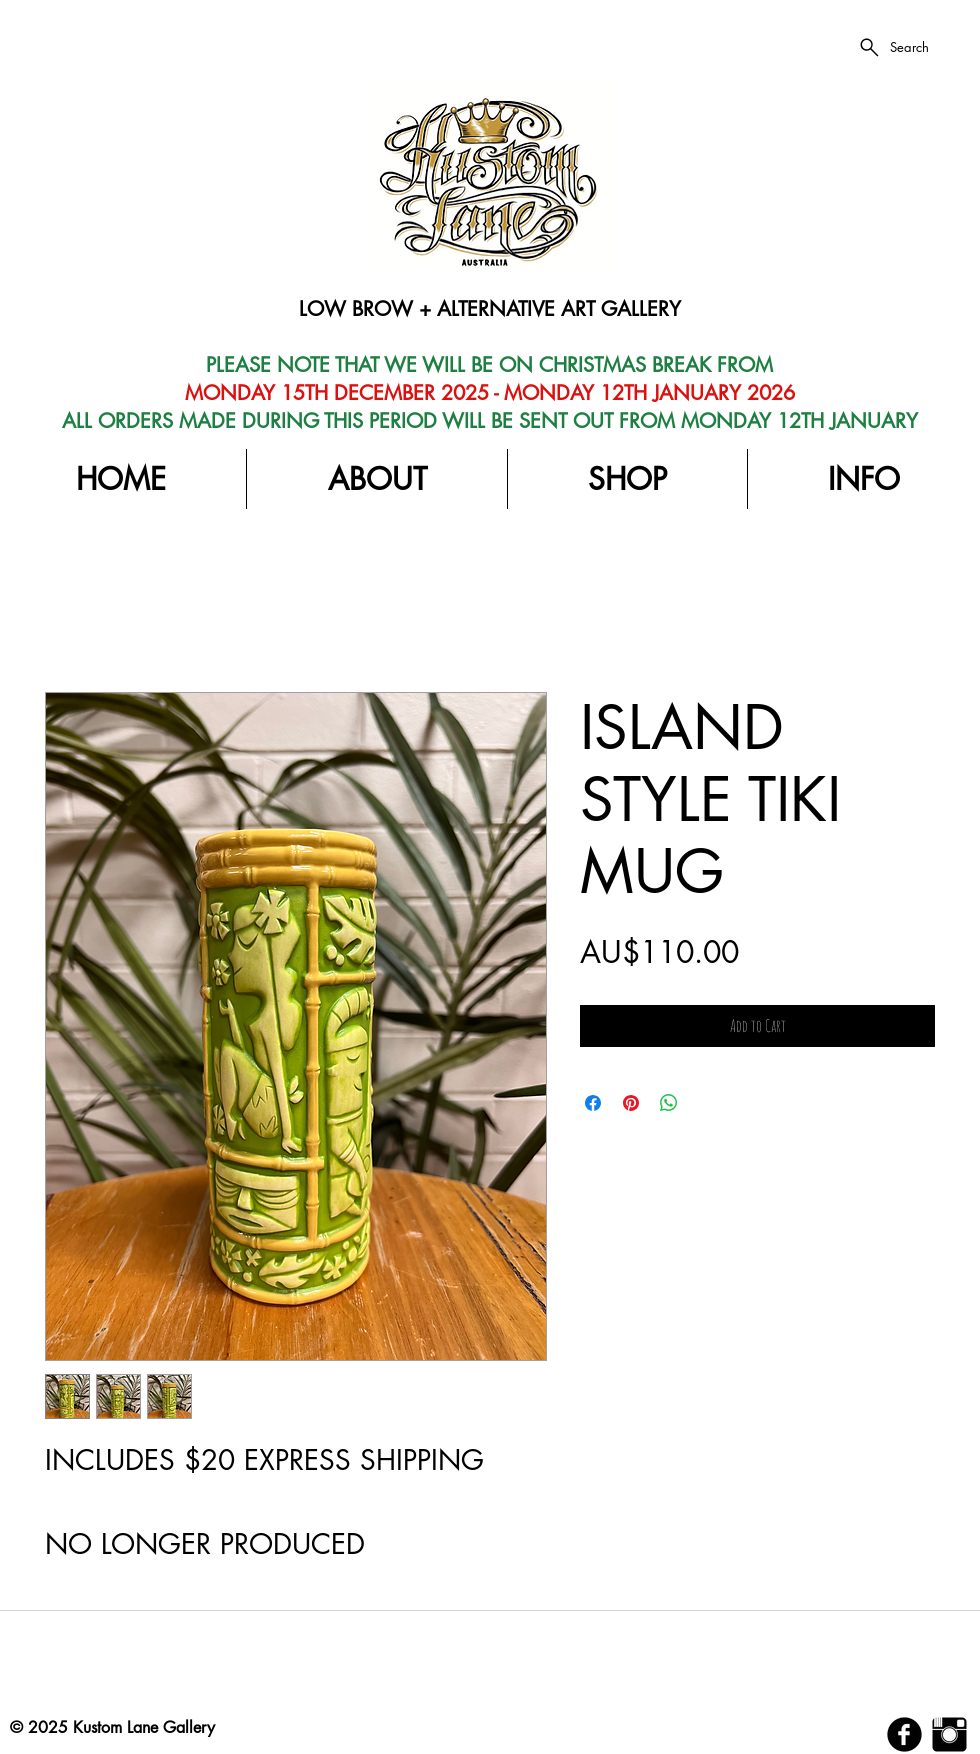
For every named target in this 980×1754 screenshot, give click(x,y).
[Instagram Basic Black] (949, 1734)
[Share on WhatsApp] (669, 1103)
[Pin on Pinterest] (631, 1103)
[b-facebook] (904, 1734)
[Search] (893, 47)
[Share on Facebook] (593, 1103)
